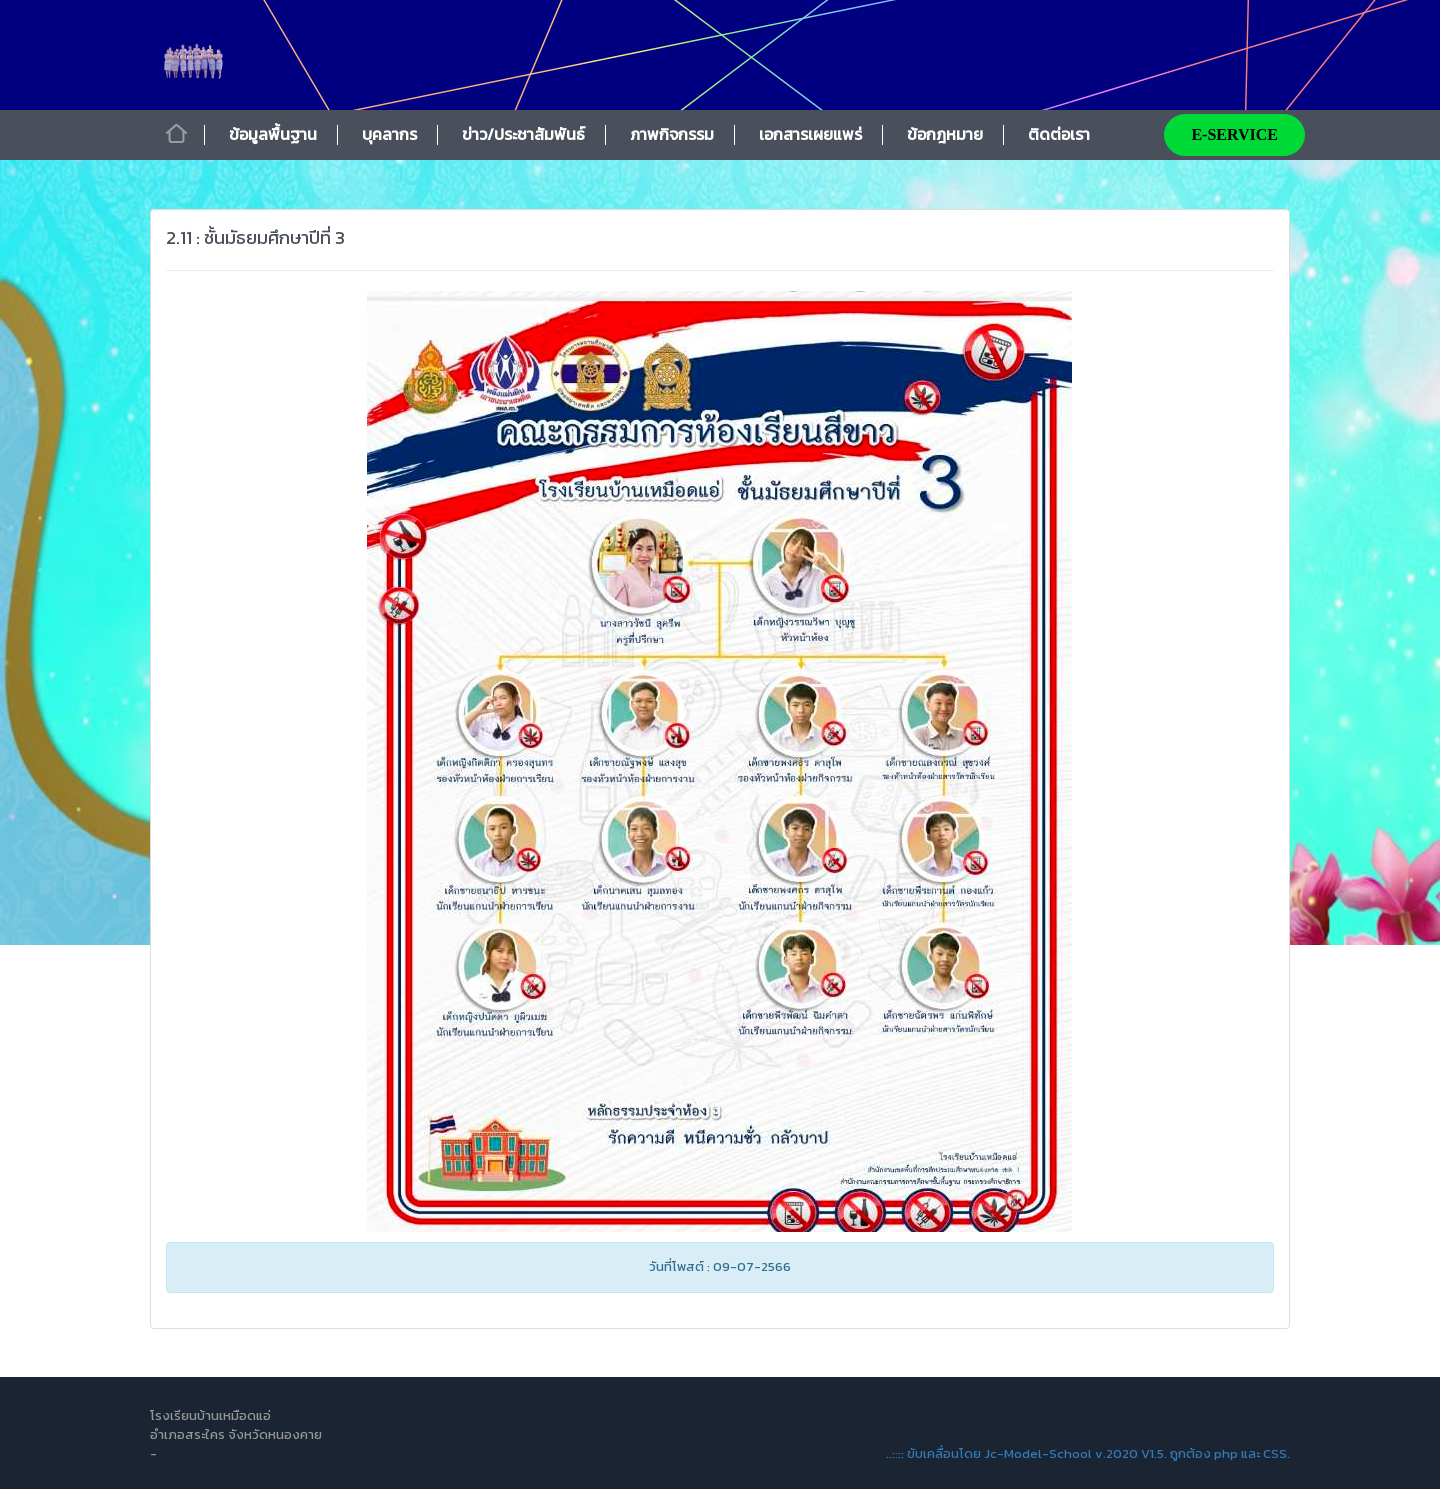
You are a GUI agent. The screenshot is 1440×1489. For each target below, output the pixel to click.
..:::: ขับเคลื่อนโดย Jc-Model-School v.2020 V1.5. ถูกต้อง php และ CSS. (1088, 1453)
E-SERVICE (1234, 134)
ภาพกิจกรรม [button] (672, 134)
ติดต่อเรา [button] (1059, 134)
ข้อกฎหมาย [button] (945, 134)
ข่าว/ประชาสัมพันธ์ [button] (523, 134)
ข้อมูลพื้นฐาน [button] (273, 134)
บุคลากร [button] (389, 134)
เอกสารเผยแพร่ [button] (810, 134)
